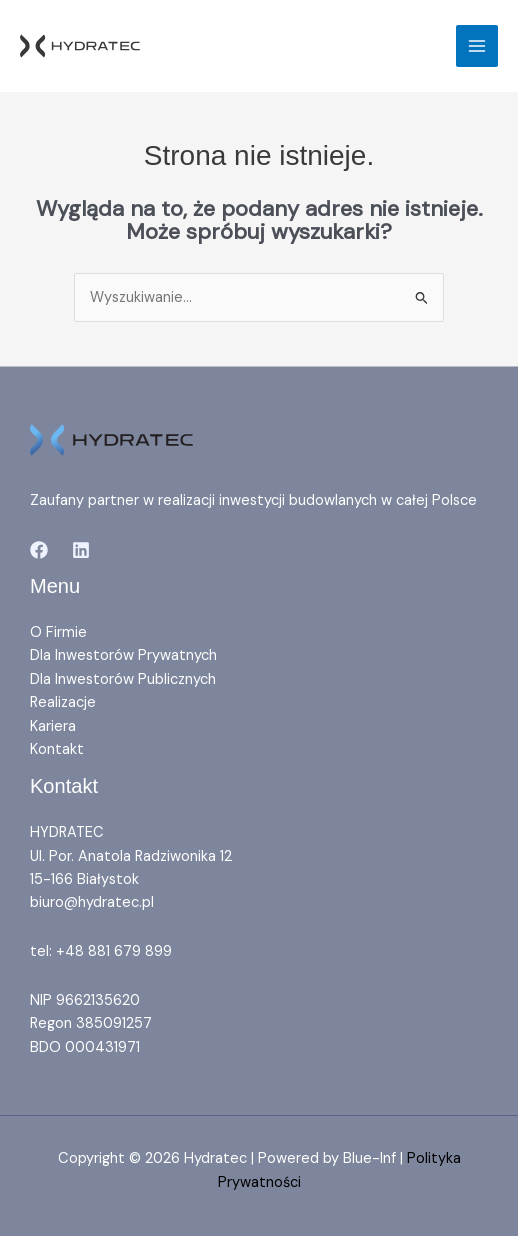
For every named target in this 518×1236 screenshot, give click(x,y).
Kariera (53, 726)
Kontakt (57, 749)
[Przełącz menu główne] (477, 46)
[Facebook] (39, 550)
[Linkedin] (81, 550)
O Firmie (58, 632)
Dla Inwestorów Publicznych (123, 679)
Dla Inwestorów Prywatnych (123, 655)
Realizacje (63, 702)
